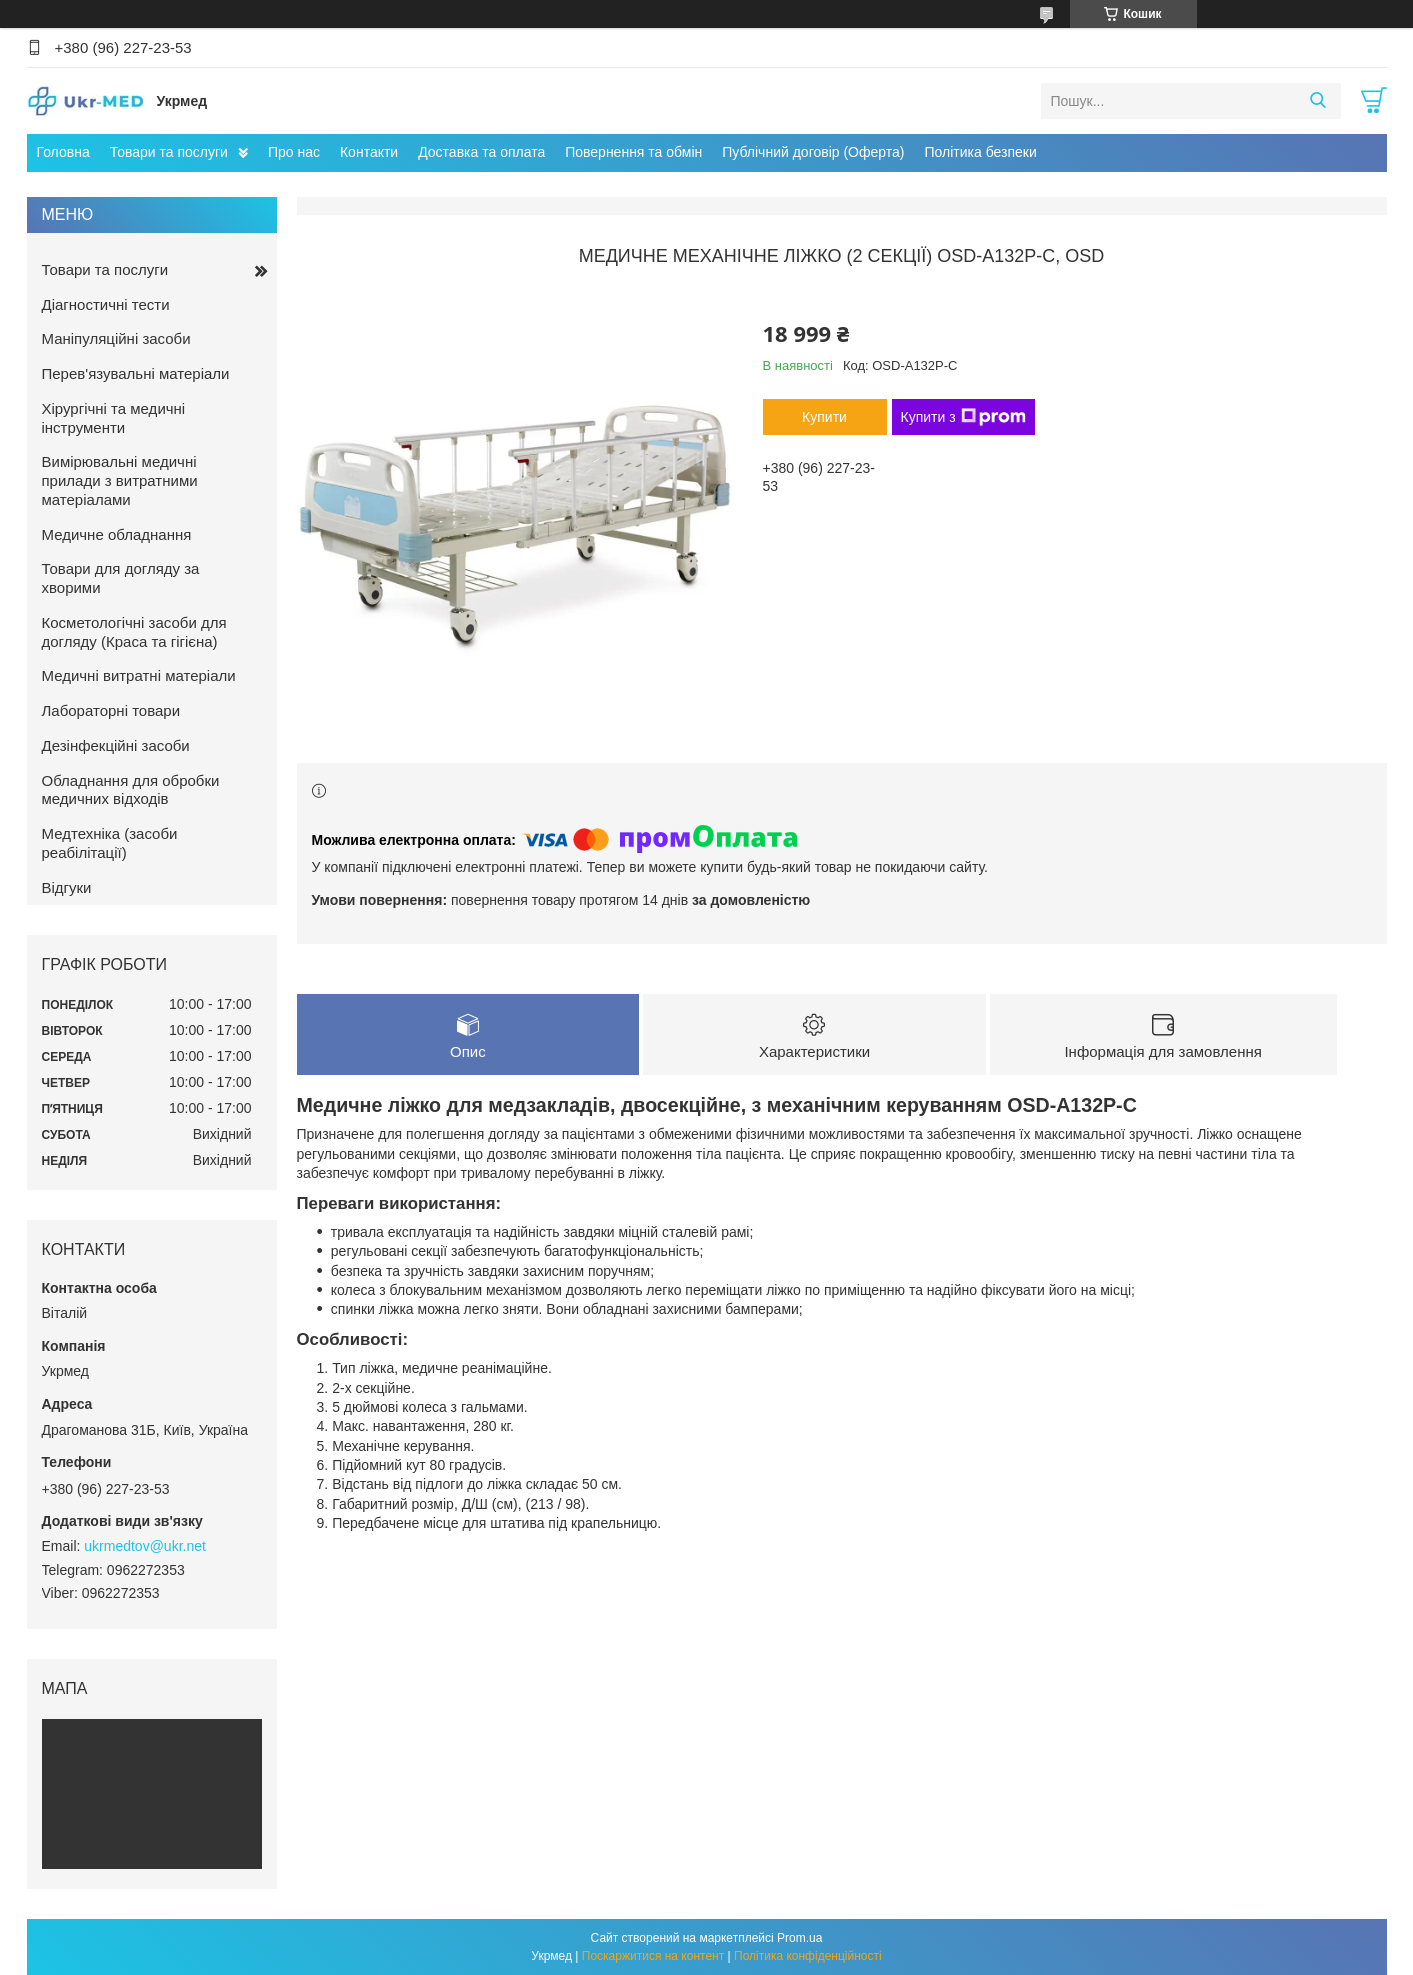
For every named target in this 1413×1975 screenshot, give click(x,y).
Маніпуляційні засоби (116, 338)
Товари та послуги (169, 152)
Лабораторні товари (111, 710)
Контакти (369, 152)
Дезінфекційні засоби (116, 745)
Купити (824, 417)
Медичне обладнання (117, 534)
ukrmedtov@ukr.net (145, 1546)
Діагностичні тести (106, 304)
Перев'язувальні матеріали (136, 373)
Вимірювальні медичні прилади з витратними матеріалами (120, 480)
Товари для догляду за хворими (121, 578)
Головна (63, 152)
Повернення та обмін (633, 152)
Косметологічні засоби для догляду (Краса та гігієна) (134, 632)
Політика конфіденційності (808, 1956)
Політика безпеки (980, 152)
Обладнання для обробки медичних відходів (131, 790)
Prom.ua (799, 1938)
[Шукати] (1318, 101)
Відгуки (67, 887)
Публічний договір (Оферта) (813, 152)
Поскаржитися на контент (653, 1956)
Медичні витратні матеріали (139, 675)
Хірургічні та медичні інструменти (114, 418)
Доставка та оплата (481, 152)
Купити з (963, 417)
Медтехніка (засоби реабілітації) (110, 843)
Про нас (294, 152)
